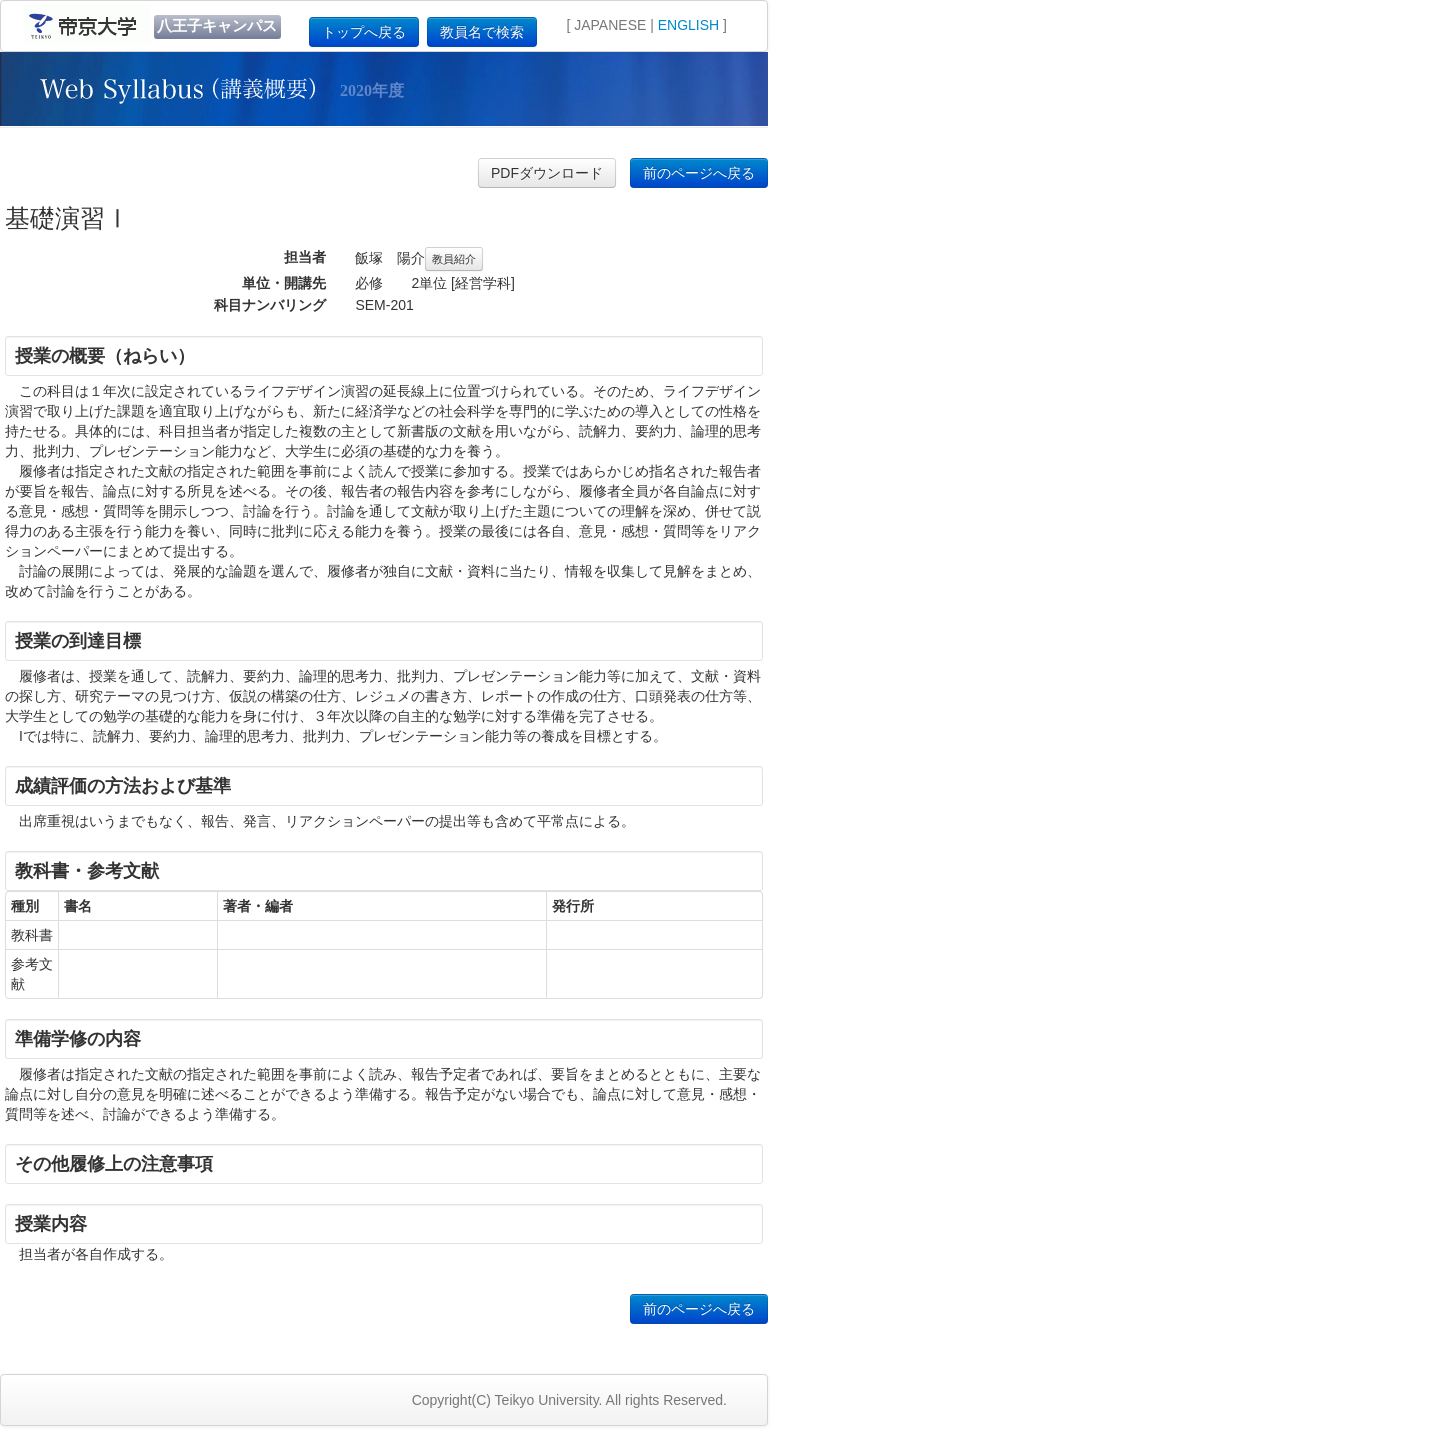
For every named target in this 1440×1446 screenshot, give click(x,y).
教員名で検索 (482, 32)
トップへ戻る (364, 32)
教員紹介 (454, 259)
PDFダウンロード (547, 173)
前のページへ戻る (699, 173)
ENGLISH (688, 25)
